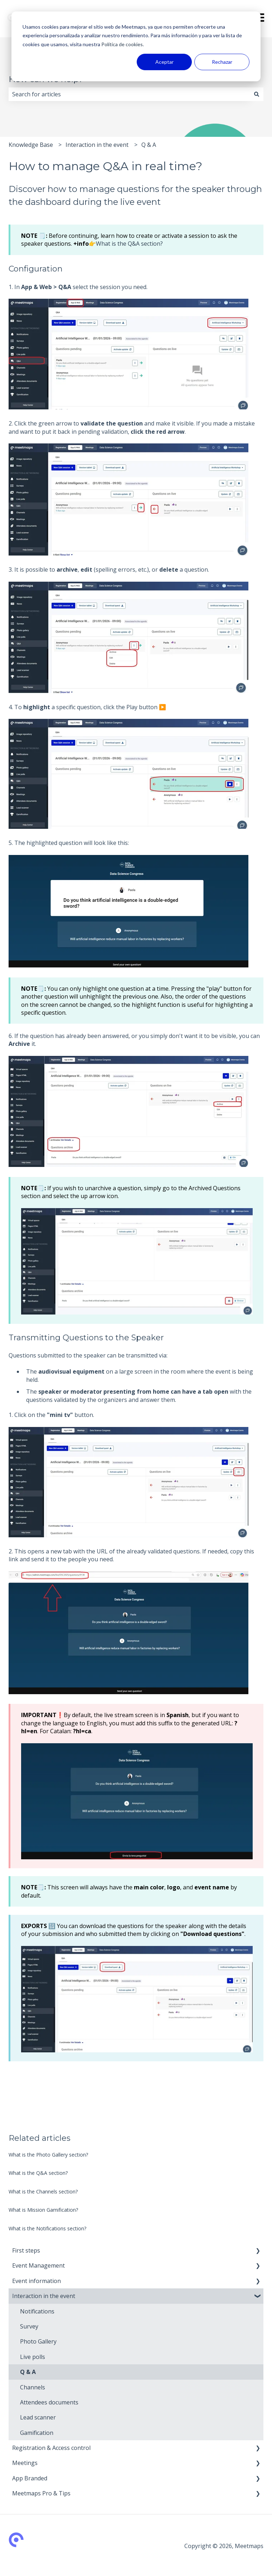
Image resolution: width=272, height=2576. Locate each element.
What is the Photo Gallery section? (48, 2154)
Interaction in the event (96, 145)
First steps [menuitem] (26, 2250)
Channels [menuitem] (32, 2387)
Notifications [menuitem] (37, 2311)
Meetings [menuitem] (25, 2463)
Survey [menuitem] (29, 2326)
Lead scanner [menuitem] (38, 2417)
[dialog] (136, 46)
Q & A (148, 145)
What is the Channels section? (43, 2191)
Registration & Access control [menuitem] (51, 2448)
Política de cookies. (122, 44)
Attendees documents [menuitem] (49, 2402)
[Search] (256, 94)
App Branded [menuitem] (29, 2478)
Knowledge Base (31, 145)
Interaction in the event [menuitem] (43, 2296)
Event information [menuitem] (36, 2281)
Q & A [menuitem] (28, 2372)
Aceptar (164, 62)
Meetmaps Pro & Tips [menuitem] (41, 2493)
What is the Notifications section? (47, 2228)
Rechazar (222, 62)
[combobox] (129, 94)
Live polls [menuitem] (32, 2357)
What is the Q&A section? (129, 243)
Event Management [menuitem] (38, 2265)
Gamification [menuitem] (36, 2433)
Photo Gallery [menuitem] (38, 2341)
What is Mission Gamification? (43, 2209)
